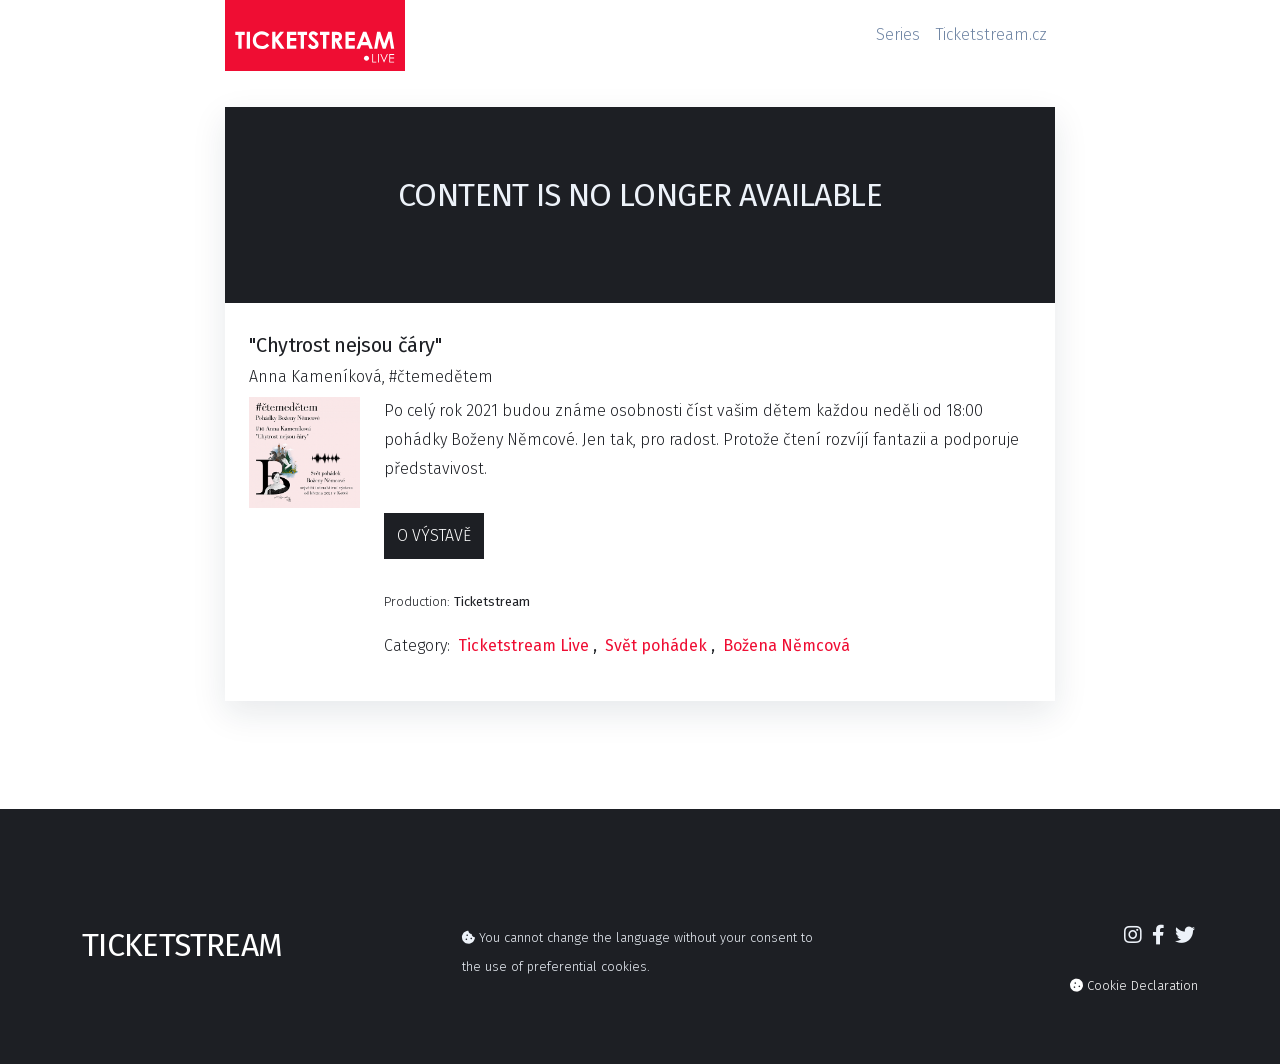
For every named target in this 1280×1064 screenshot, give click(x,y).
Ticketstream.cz (991, 34)
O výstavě (434, 535)
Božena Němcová (786, 645)
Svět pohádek (656, 645)
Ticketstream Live (523, 645)
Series (898, 34)
